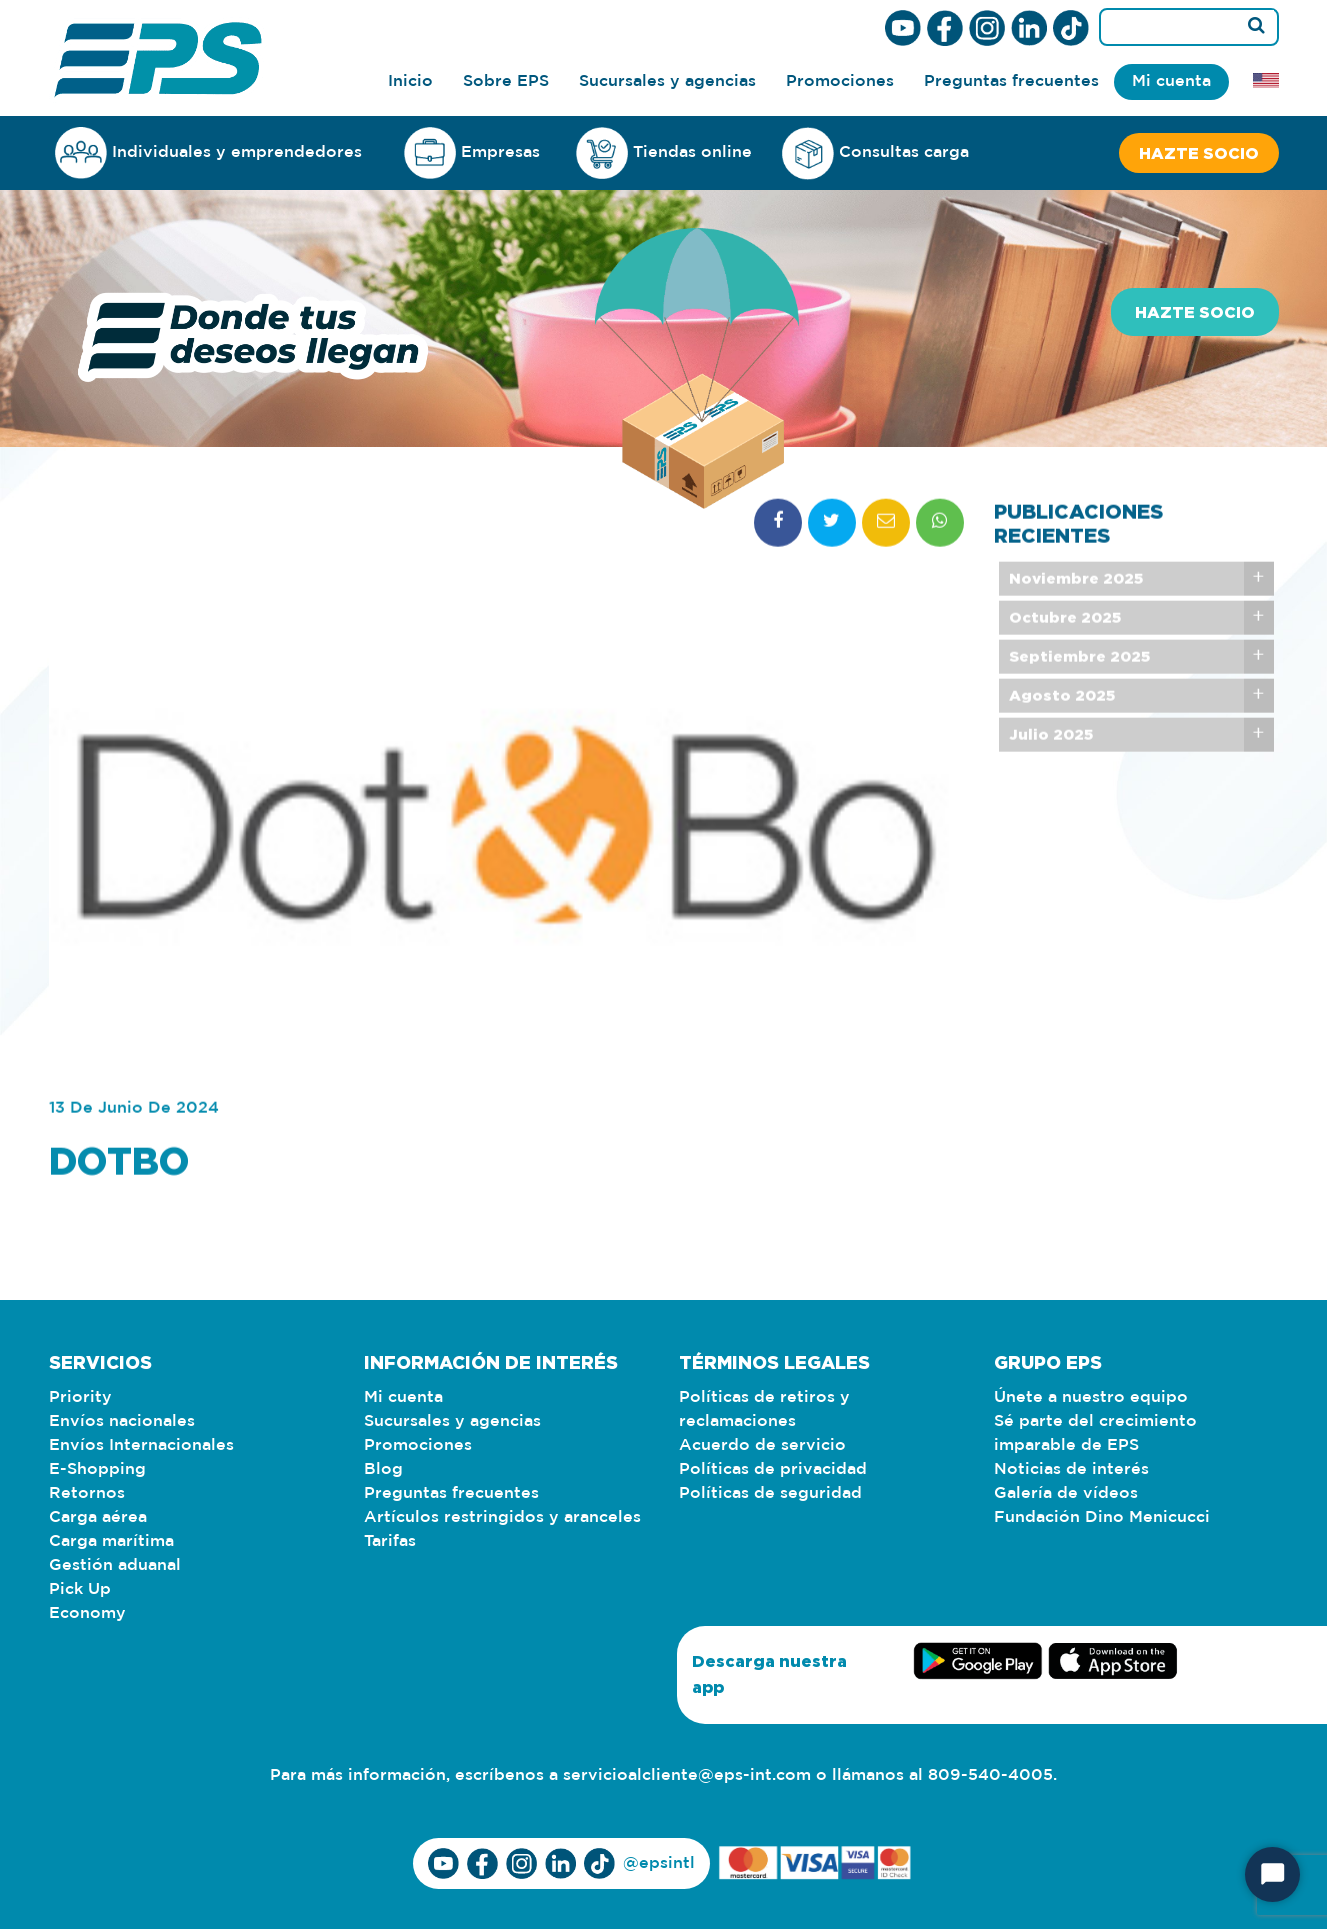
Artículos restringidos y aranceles (502, 1517)
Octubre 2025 (1065, 658)
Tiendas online (664, 153)
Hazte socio (1199, 153)
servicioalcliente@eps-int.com (687, 1775)
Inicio (410, 81)
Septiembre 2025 (1079, 697)
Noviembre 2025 (1076, 619)
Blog (383, 1469)
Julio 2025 (1051, 775)
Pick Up (80, 1589)
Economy (87, 1613)
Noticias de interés (1071, 1469)
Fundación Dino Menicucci (1102, 1517)
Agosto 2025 (1062, 736)
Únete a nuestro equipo (1091, 1397)
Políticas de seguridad (770, 1493)
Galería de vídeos (1066, 1493)
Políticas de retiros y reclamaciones (764, 1409)
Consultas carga (875, 153)
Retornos (87, 1493)
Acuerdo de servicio (762, 1445)
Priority (80, 1397)
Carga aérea (98, 1517)
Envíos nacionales (122, 1421)
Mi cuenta (1171, 81)
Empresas (472, 152)
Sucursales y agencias (667, 81)
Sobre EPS (506, 81)
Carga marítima (111, 1541)
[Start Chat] (1272, 1874)
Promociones (840, 81)
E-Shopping (97, 1469)
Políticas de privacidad (773, 1469)
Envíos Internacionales (141, 1445)
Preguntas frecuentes (1011, 81)
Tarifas (390, 1541)
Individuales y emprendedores (208, 152)
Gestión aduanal (115, 1565)
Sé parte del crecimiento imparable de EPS (1095, 1433)
